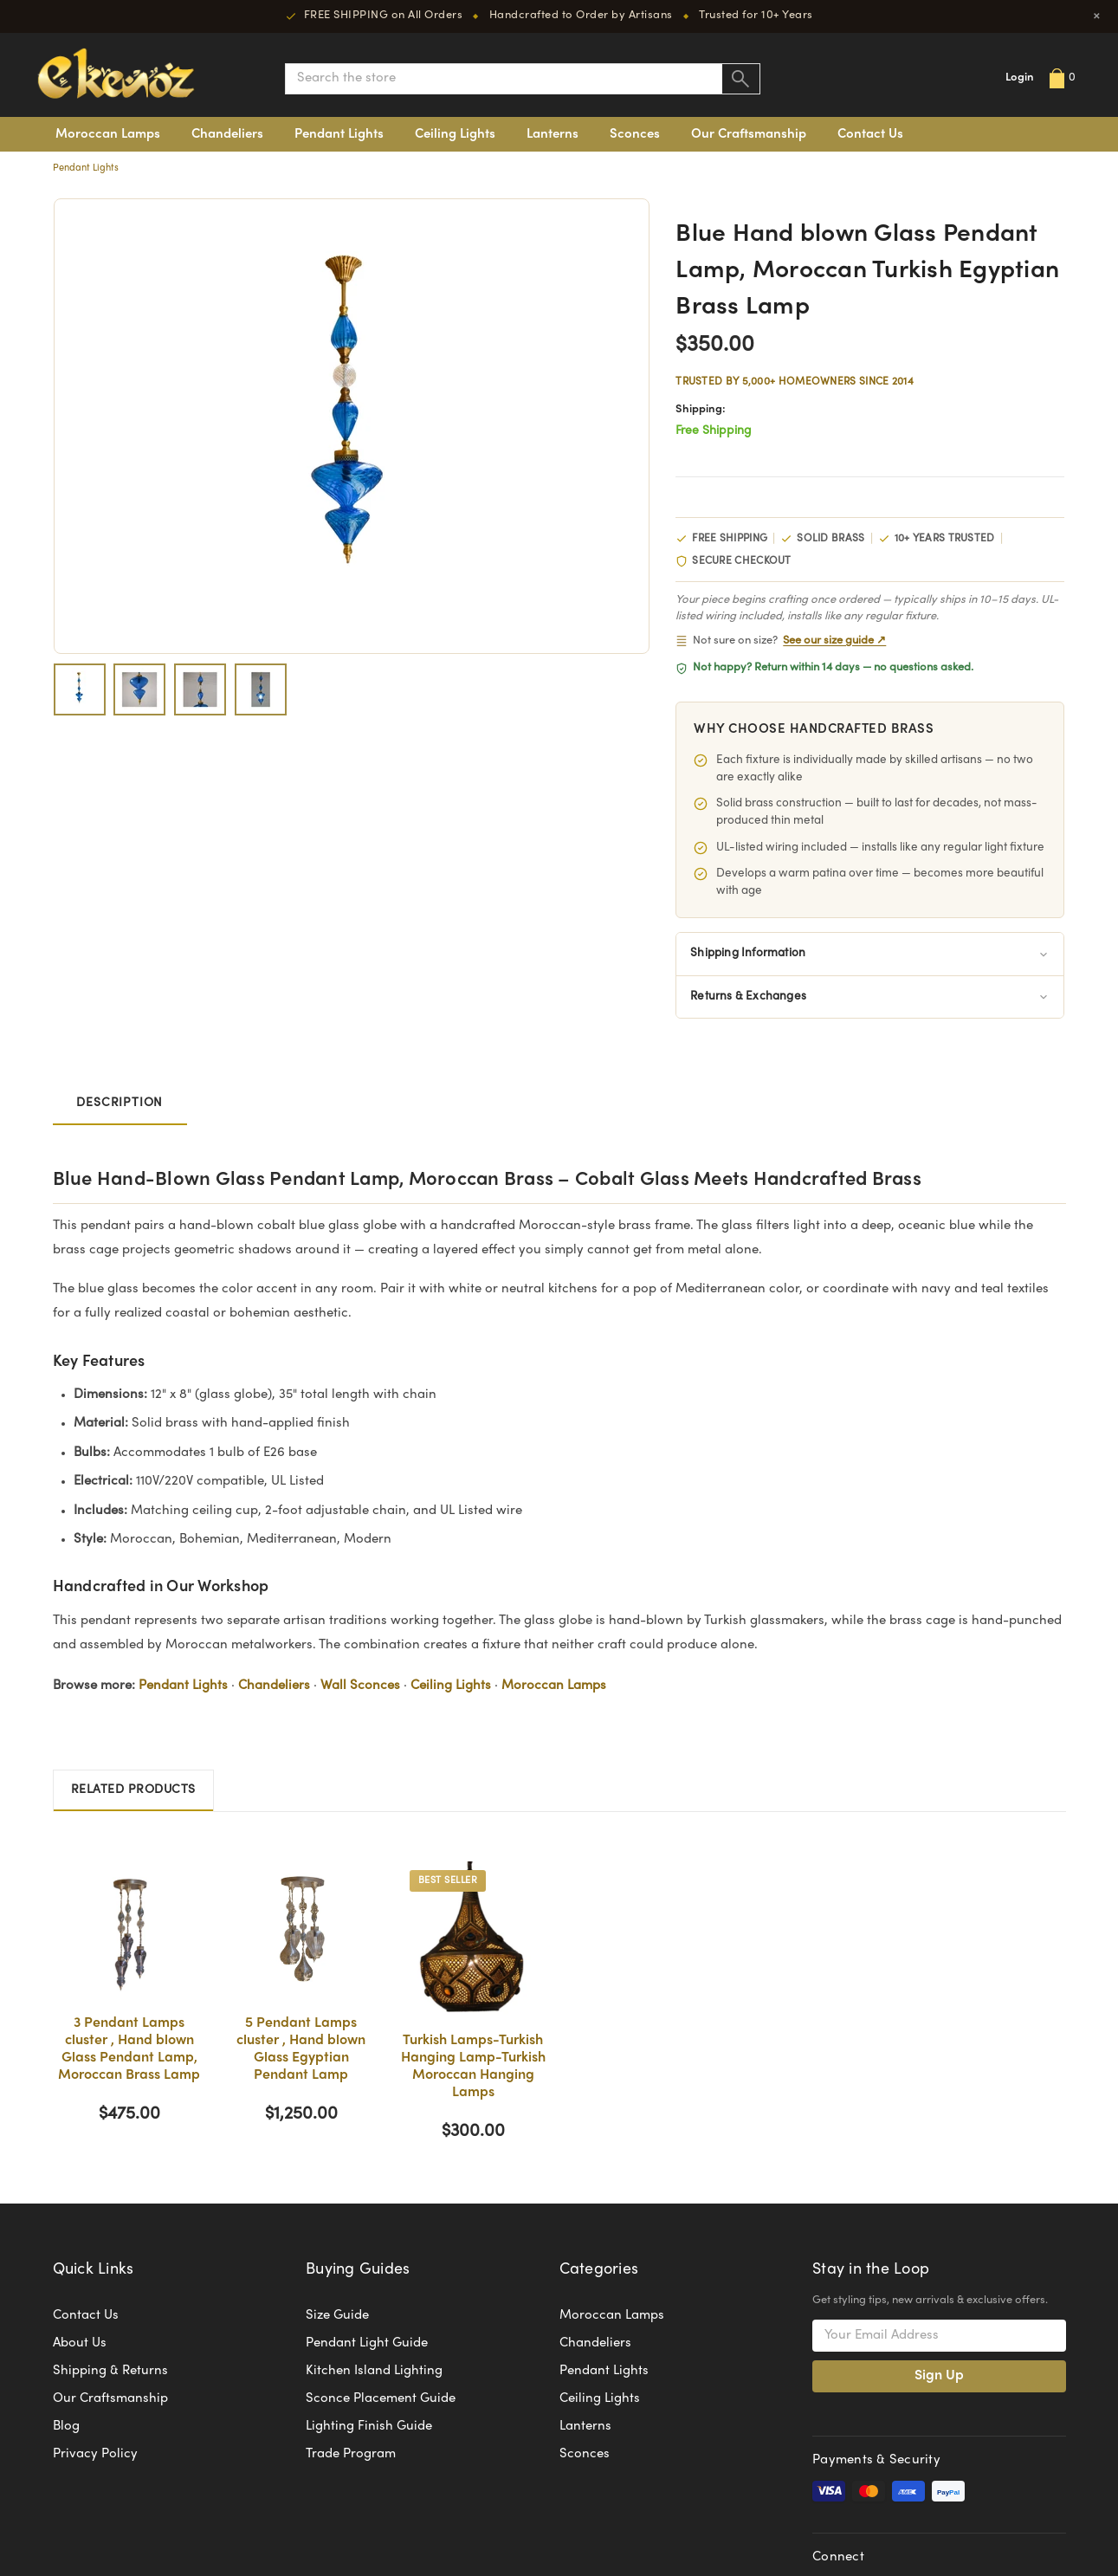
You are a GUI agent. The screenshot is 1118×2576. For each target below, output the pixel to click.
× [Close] (1097, 16)
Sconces (635, 134)
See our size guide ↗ (834, 641)
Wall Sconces (360, 1686)
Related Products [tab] (133, 1790)
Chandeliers (227, 134)
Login (1019, 78)
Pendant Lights (339, 134)
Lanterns (552, 134)
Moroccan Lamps (107, 134)
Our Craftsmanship (748, 134)
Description (120, 1104)
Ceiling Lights (455, 134)
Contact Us (870, 134)
